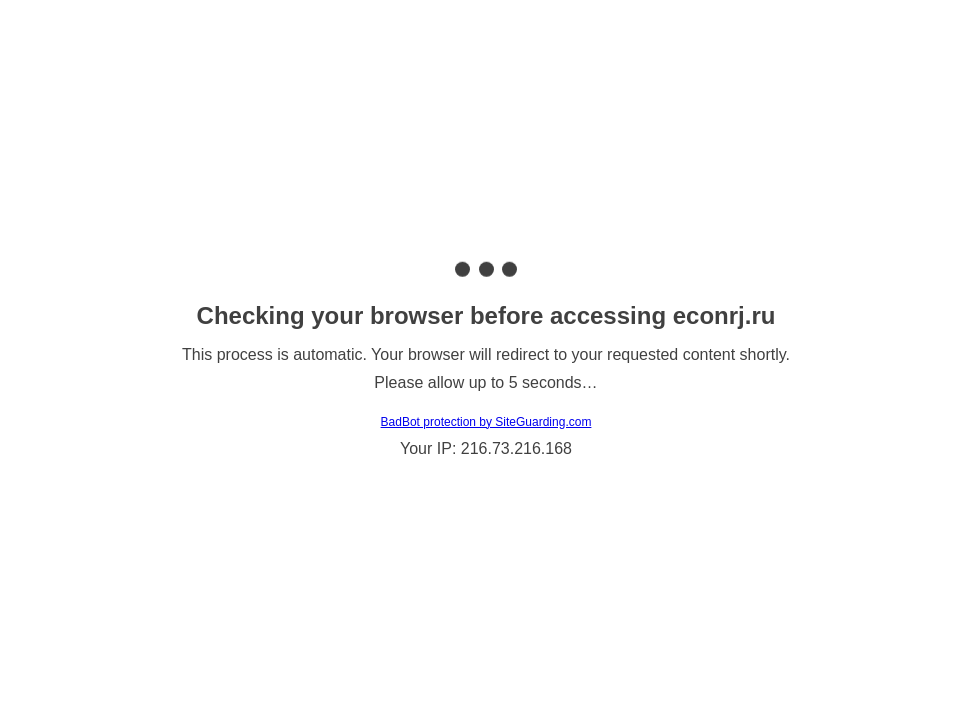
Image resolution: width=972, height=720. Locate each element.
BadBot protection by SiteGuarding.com (486, 422)
